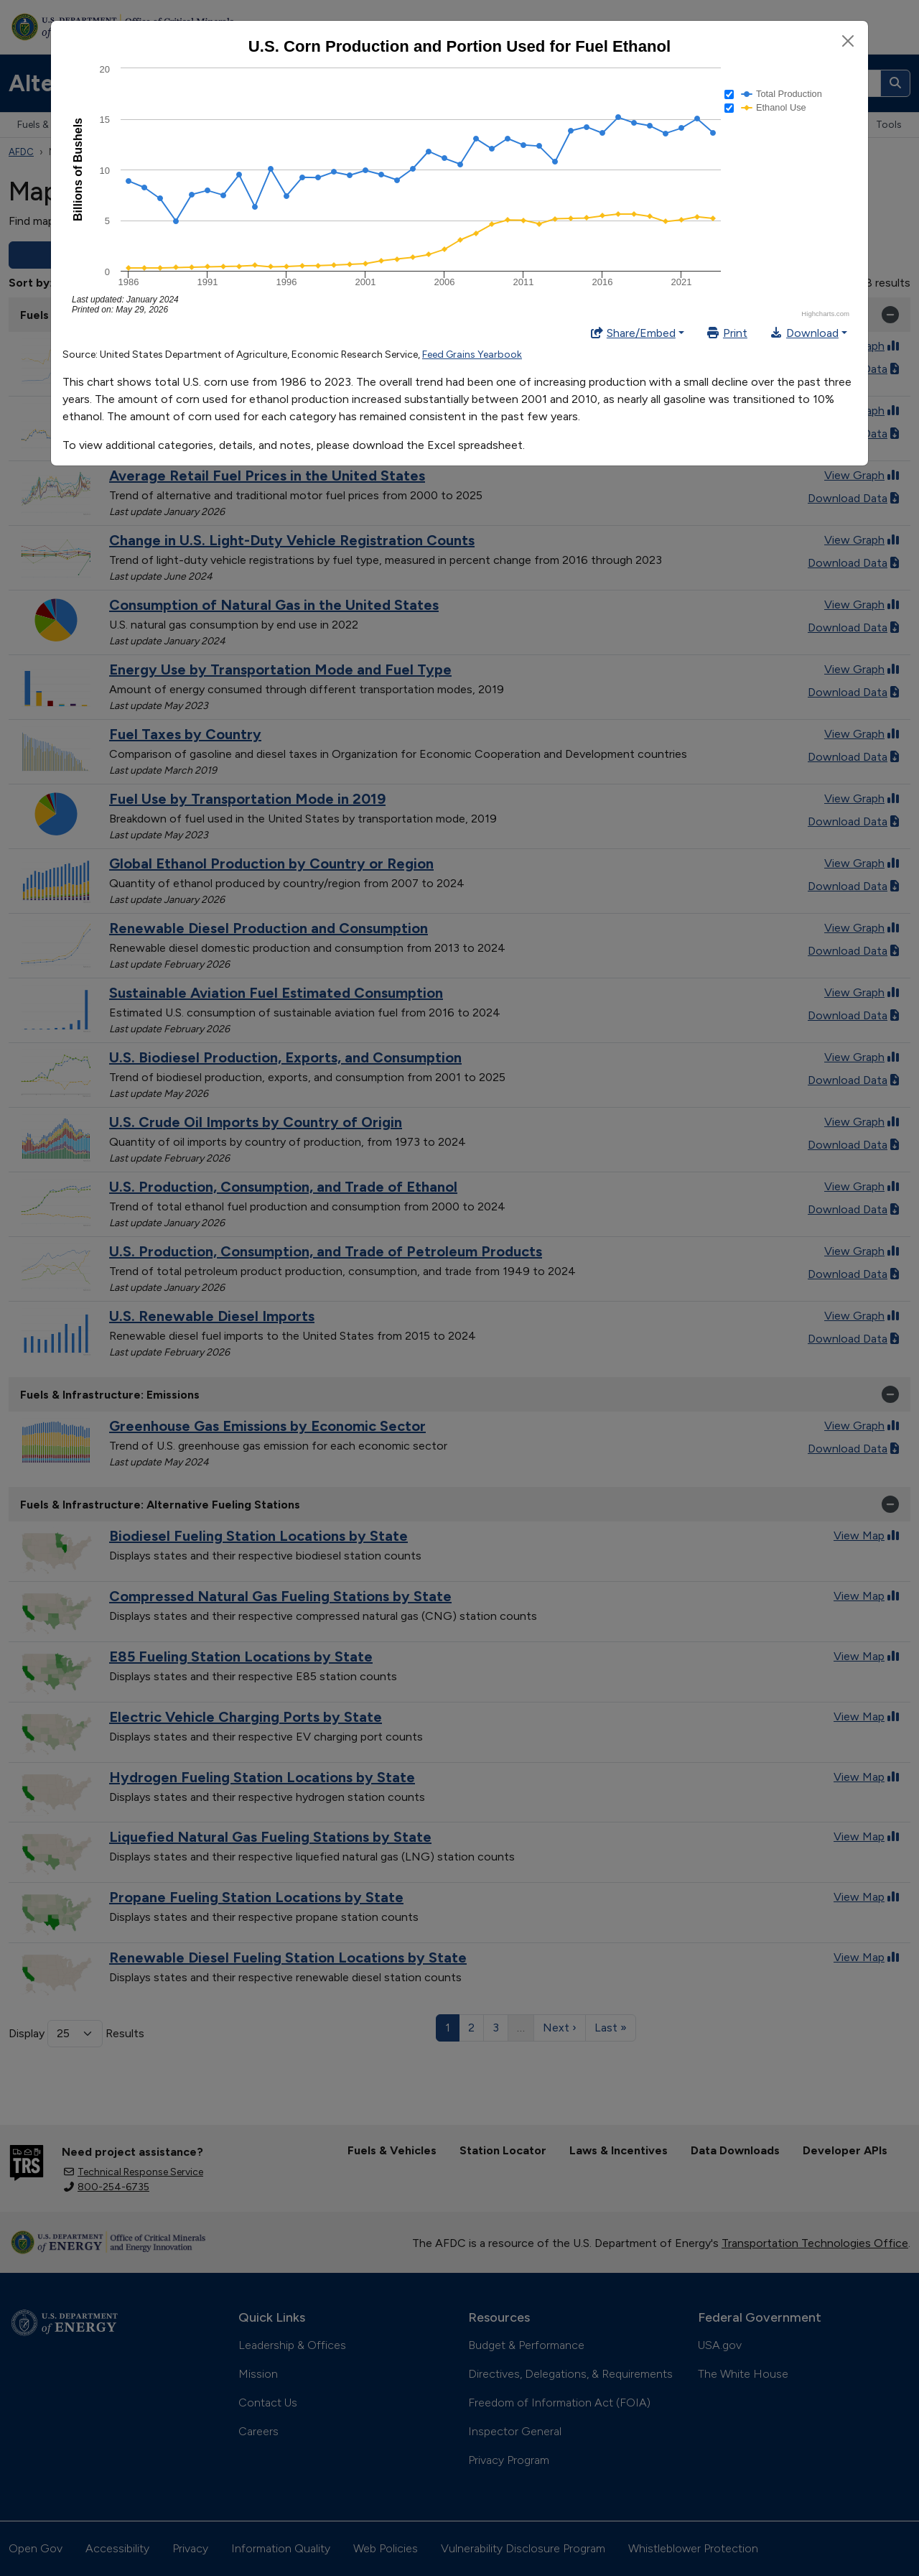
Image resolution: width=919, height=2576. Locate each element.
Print (726, 333)
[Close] (848, 41)
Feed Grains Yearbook (472, 354)
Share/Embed (632, 333)
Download (804, 333)
